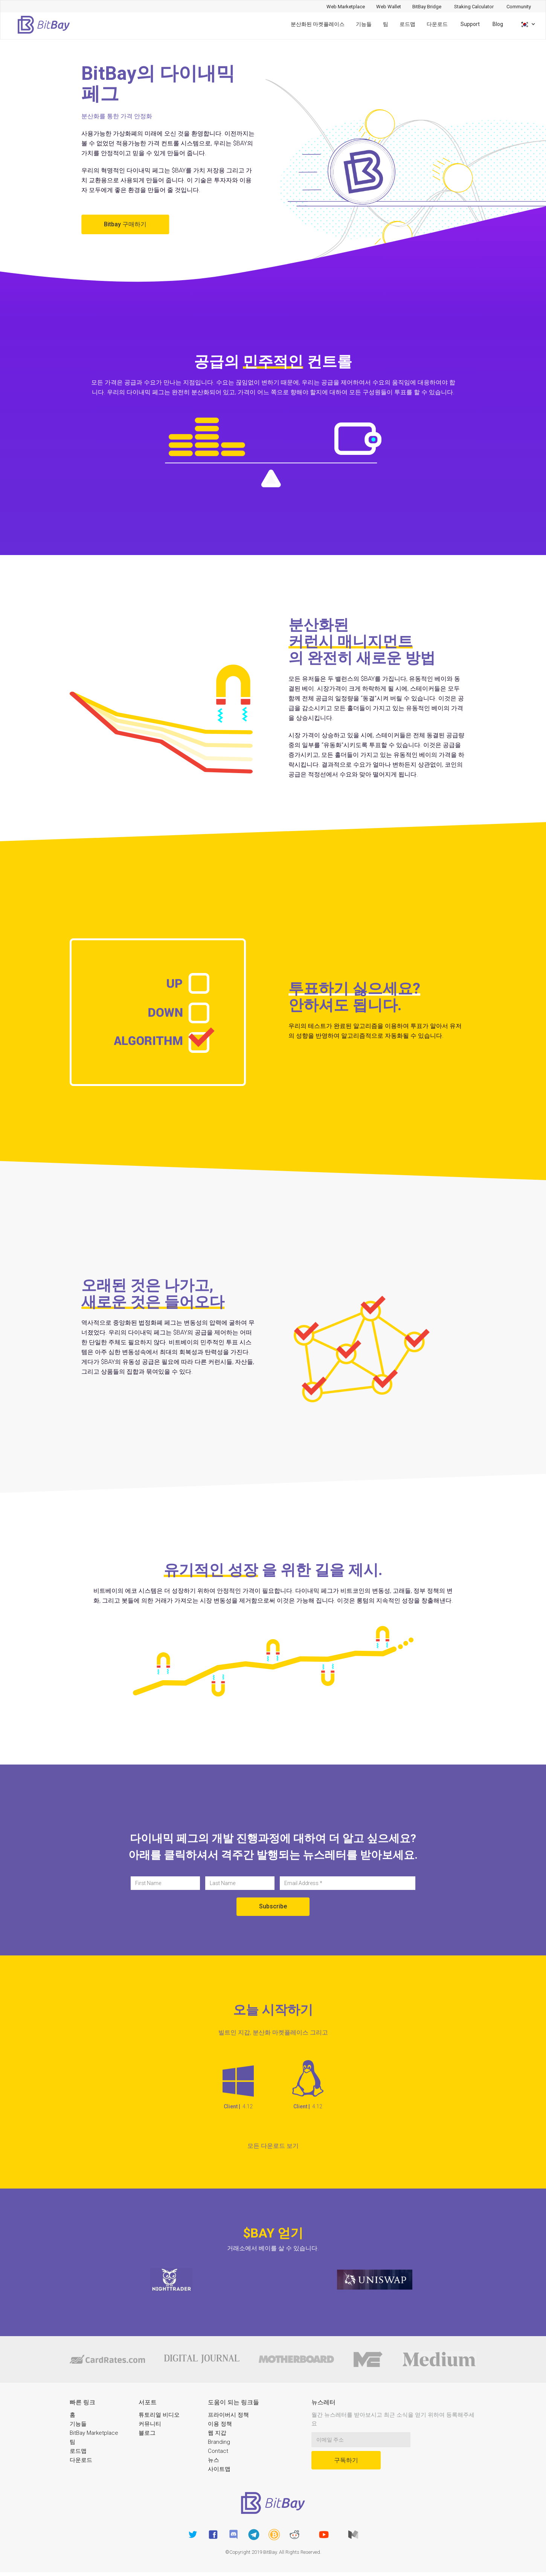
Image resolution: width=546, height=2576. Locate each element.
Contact (218, 2451)
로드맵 (407, 24)
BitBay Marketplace (94, 2433)
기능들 (364, 24)
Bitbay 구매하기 (125, 224)
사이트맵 (219, 2469)
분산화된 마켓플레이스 (318, 24)
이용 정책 (220, 2423)
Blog (498, 24)
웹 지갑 (217, 2433)
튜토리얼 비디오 (159, 2414)
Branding (219, 2442)
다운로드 (437, 24)
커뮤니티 (150, 2423)
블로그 (147, 2433)
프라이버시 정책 (228, 2414)
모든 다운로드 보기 (273, 2145)
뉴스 (213, 2460)
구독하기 (346, 2460)
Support (470, 24)
